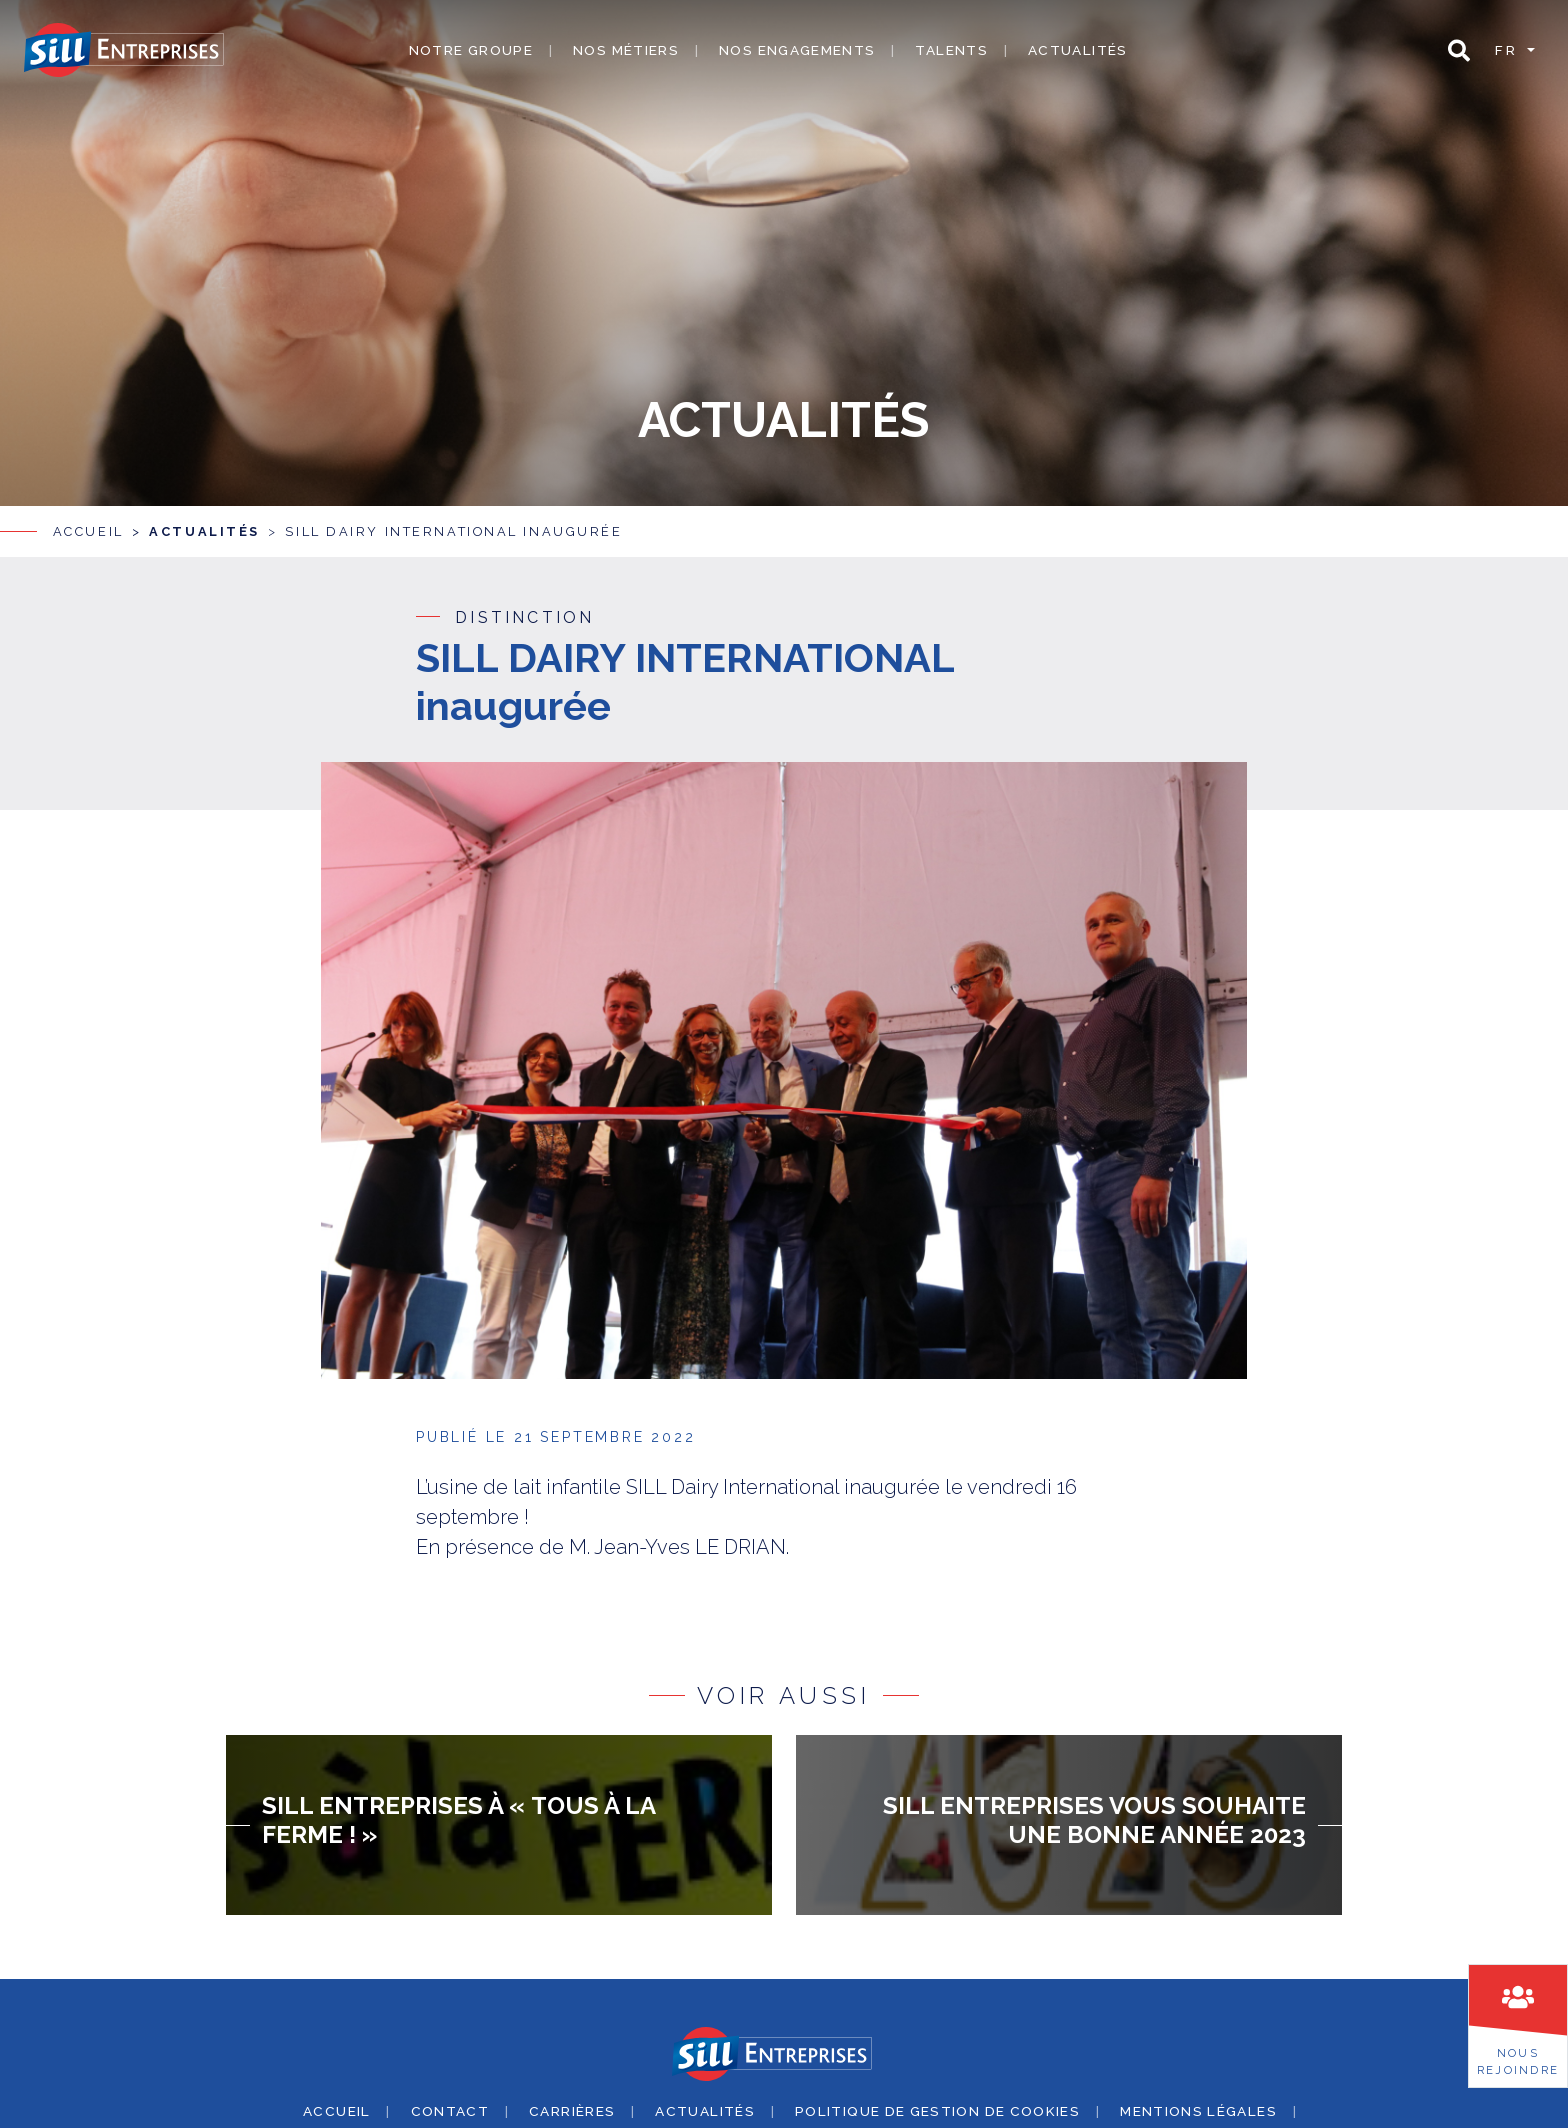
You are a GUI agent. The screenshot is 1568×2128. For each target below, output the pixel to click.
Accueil (88, 530)
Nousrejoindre (1518, 2061)
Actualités (1078, 50)
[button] (1459, 50)
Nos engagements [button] (797, 50)
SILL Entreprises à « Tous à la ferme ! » (458, 1819)
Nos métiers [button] (626, 50)
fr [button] (1509, 50)
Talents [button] (951, 50)
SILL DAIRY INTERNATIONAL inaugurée (453, 530)
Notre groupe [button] (471, 50)
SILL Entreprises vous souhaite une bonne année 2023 (1094, 1819)
